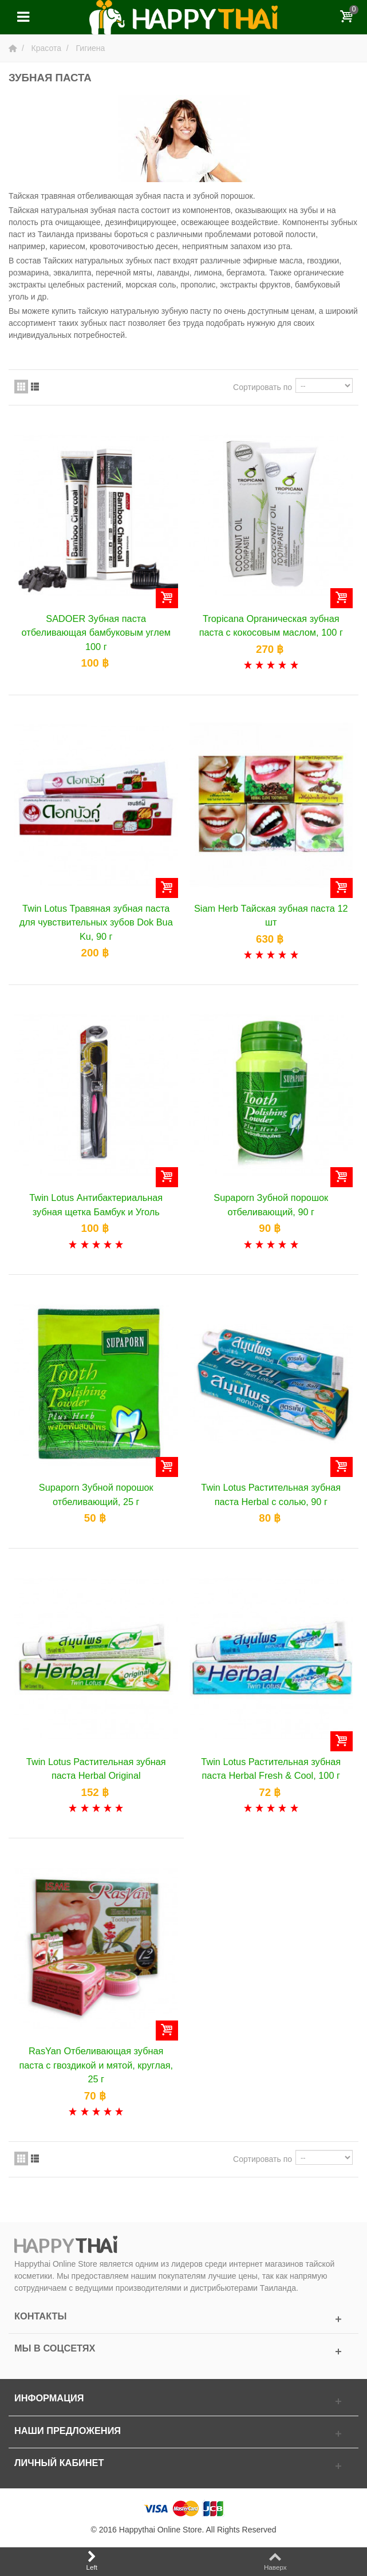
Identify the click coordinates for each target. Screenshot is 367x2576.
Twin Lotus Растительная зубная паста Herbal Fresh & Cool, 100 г (271, 1768)
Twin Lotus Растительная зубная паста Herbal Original (96, 1768)
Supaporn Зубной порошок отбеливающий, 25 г (96, 1494)
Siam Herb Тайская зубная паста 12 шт (271, 915)
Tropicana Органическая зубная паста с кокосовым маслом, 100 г (271, 625)
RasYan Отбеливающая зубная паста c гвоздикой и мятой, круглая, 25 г (96, 2065)
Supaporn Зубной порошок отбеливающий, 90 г (271, 1204)
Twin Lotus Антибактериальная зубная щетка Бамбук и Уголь (96, 1204)
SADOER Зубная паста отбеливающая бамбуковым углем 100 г (96, 632)
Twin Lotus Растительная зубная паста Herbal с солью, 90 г (271, 1494)
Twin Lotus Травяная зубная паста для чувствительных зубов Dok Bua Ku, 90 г (96, 922)
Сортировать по (262, 387)
